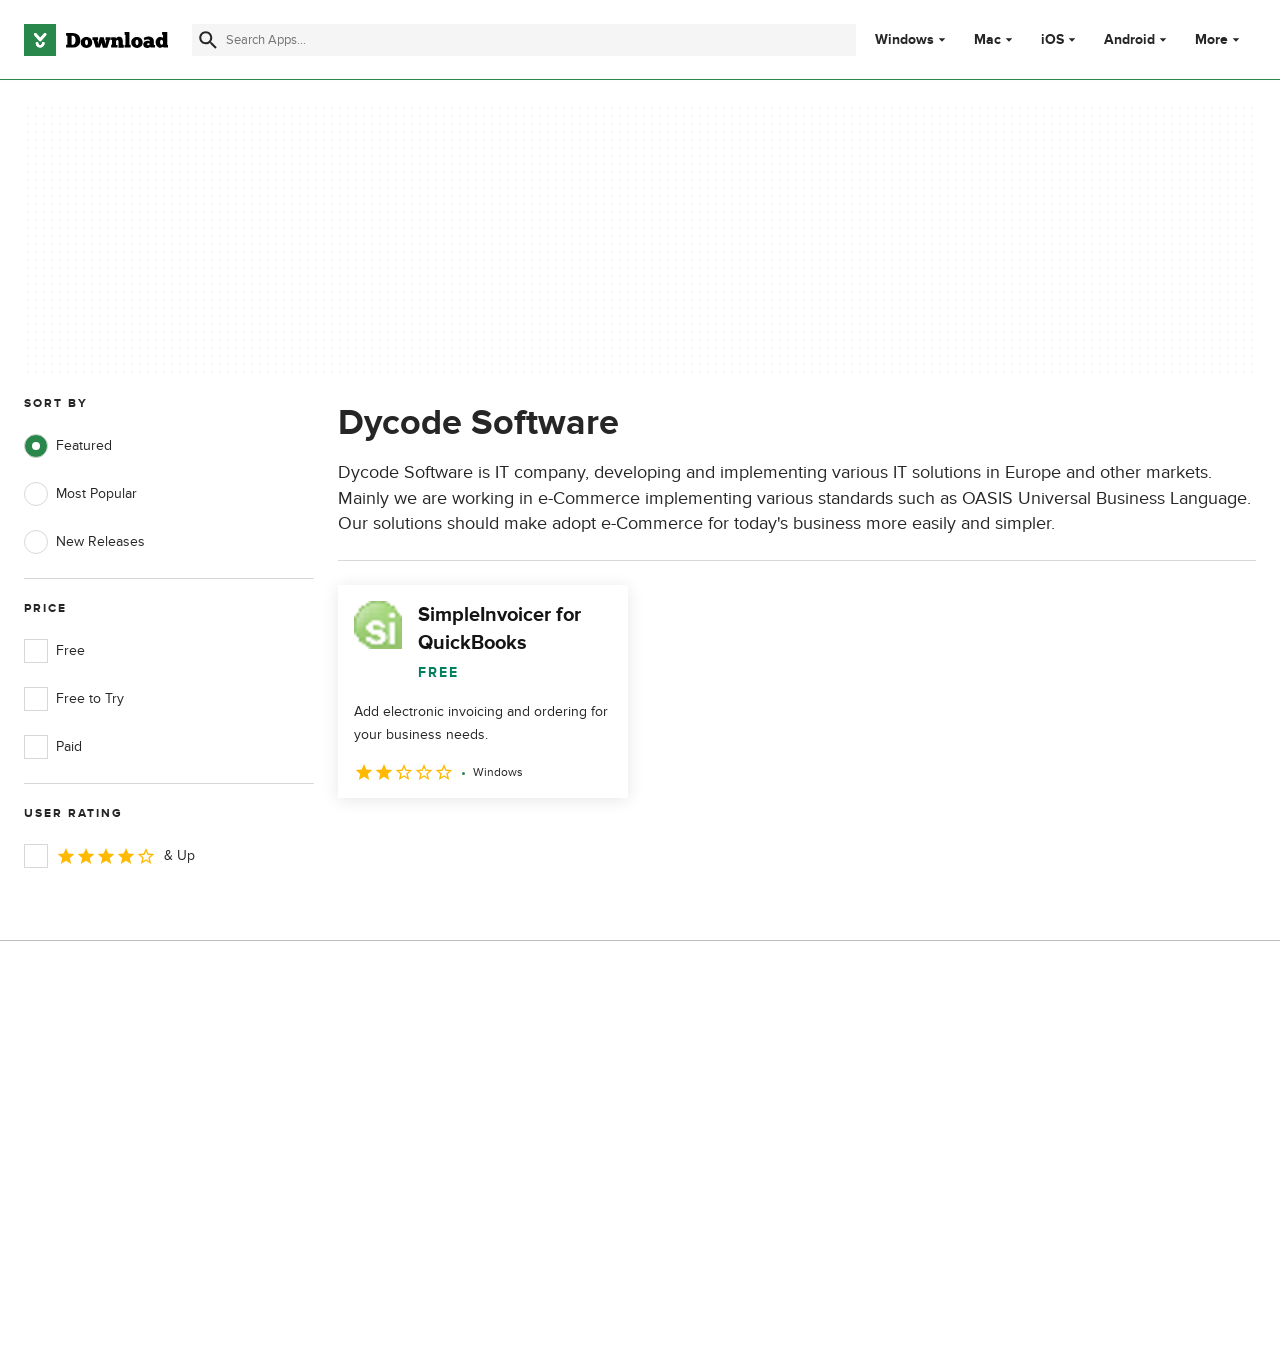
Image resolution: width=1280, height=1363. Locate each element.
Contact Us (399, 1116)
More (1219, 39)
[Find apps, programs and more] (524, 40)
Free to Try (74, 699)
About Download (416, 1047)
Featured (68, 446)
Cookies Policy (752, 1116)
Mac (987, 40)
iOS (1052, 40)
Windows (904, 40)
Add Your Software (422, 1081)
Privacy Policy (749, 1047)
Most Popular (80, 494)
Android (1129, 40)
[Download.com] (96, 40)
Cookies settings (758, 1206)
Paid (53, 747)
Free (54, 651)
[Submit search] (208, 40)
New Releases (84, 542)
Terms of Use (748, 1081)
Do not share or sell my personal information (779, 1160)
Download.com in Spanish (444, 1150)
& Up (109, 856)
